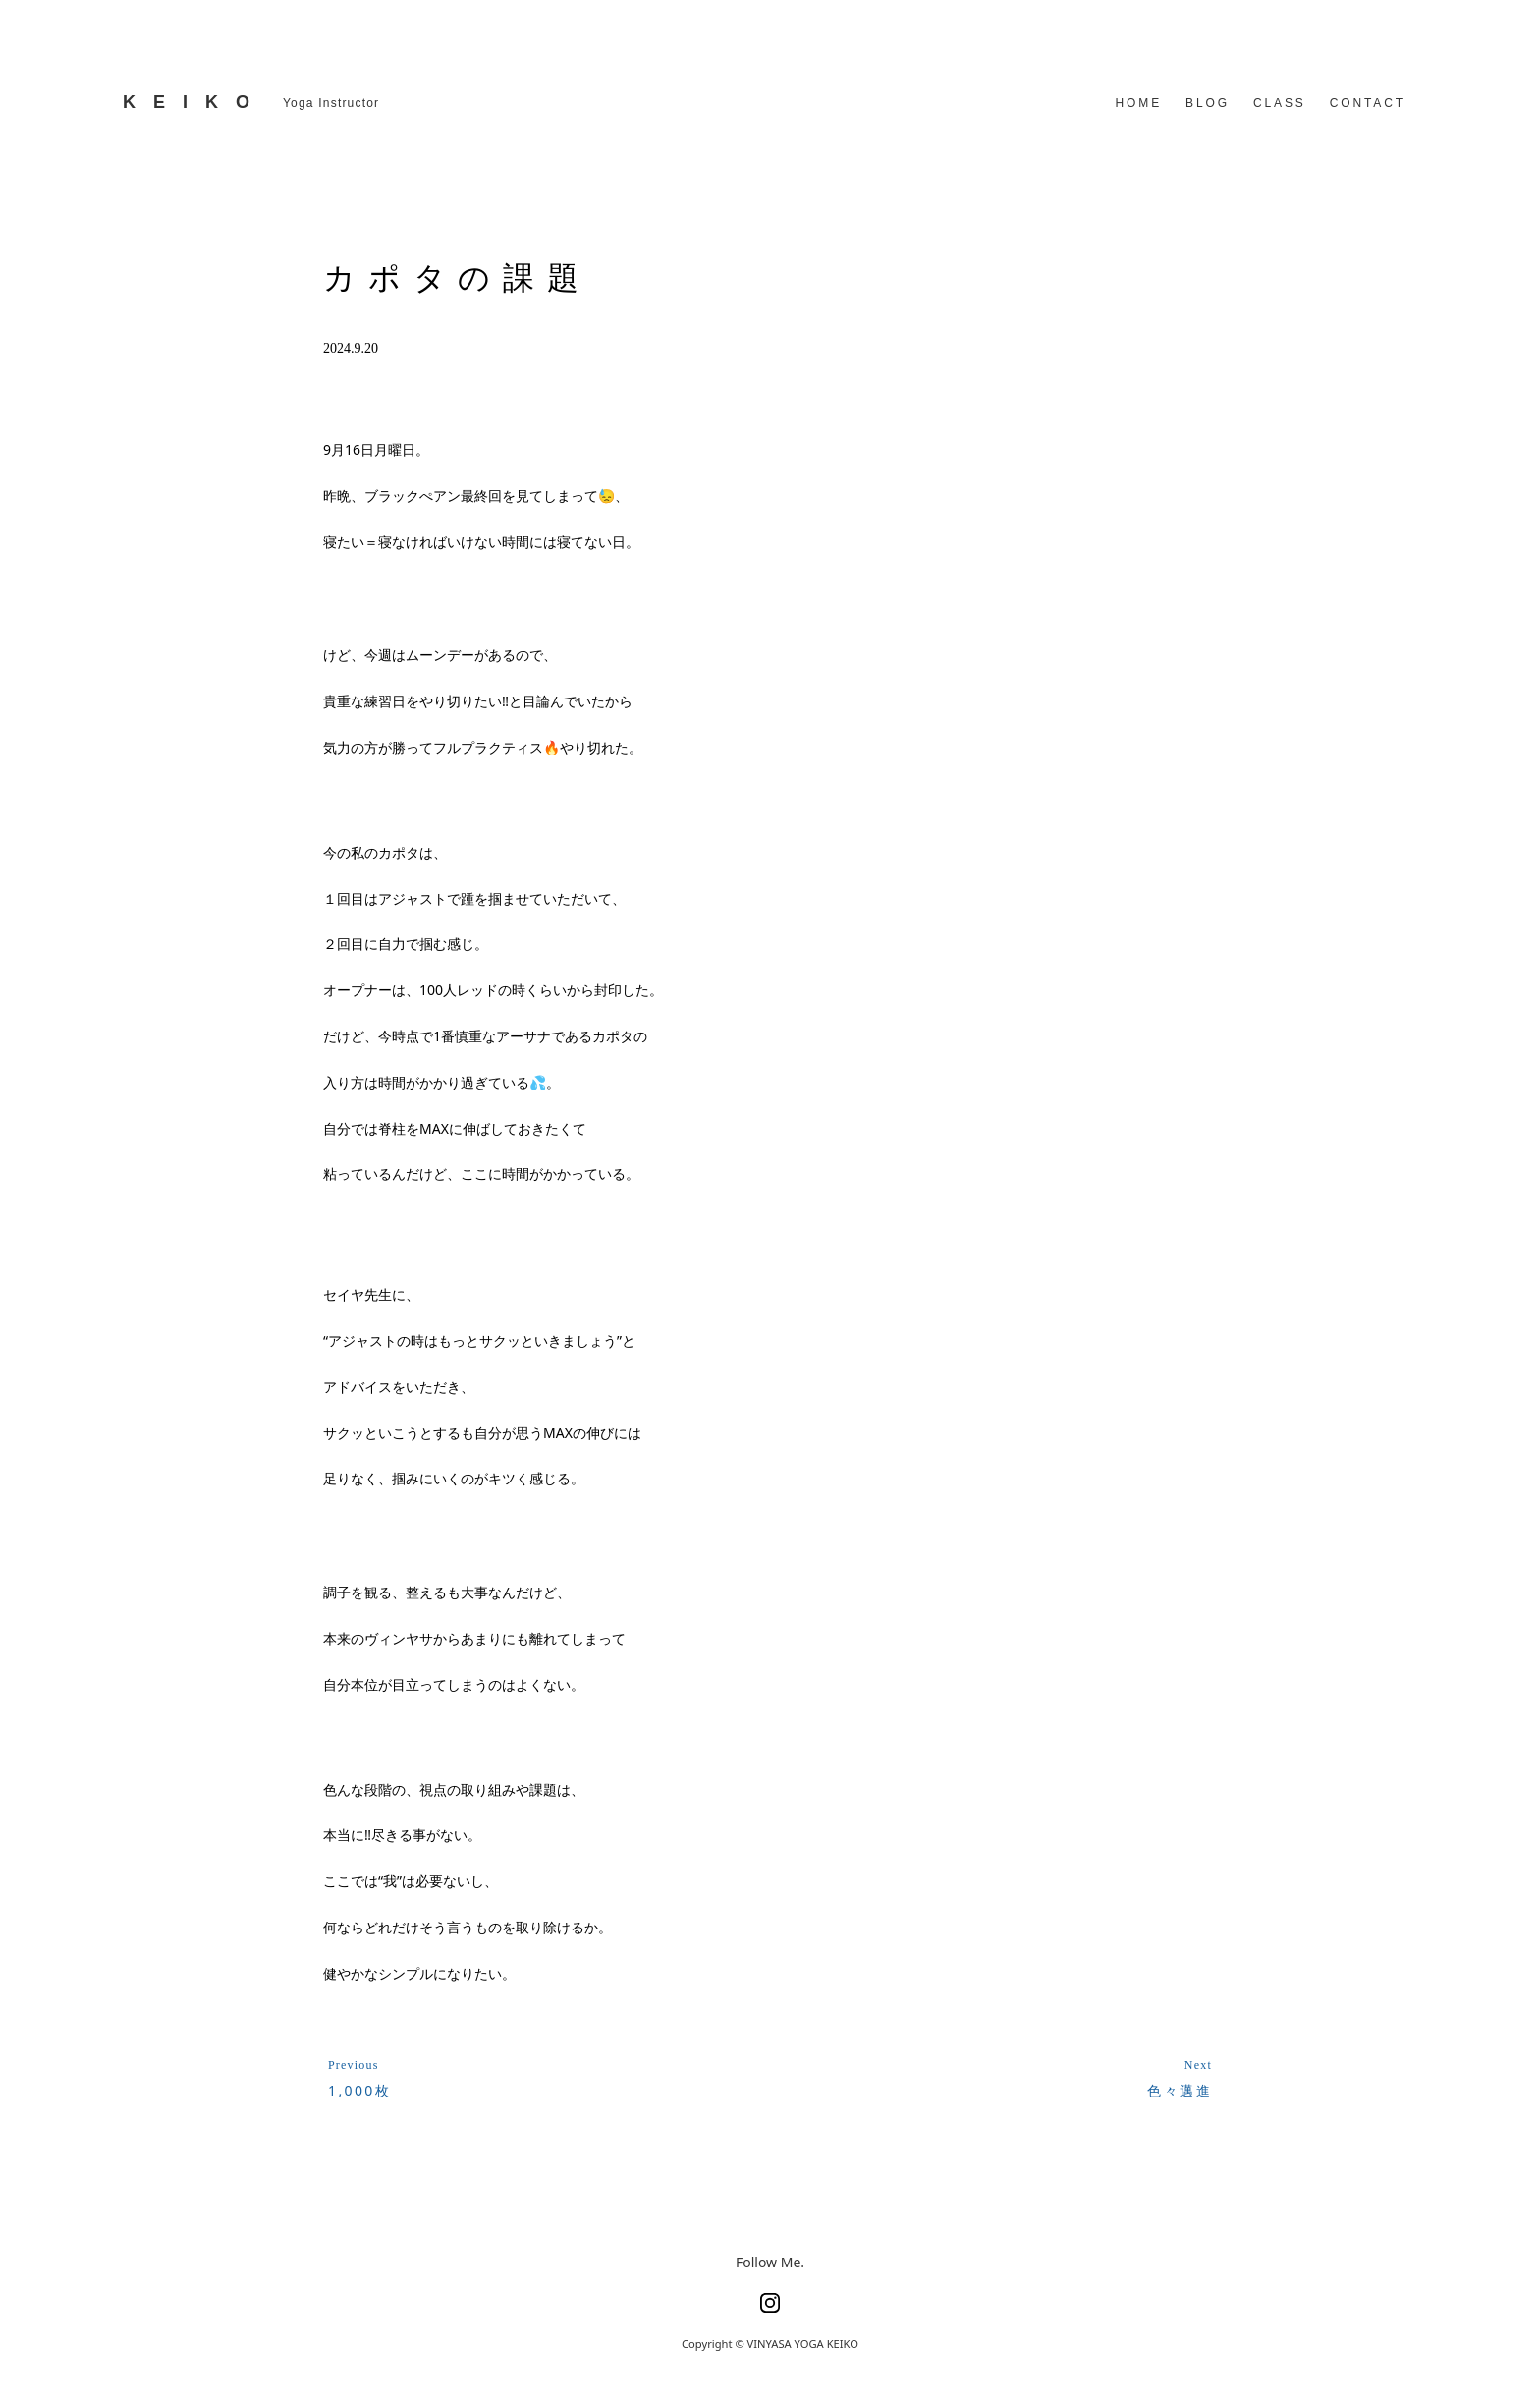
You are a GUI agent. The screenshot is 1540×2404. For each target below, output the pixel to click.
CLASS (1279, 103)
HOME (1139, 103)
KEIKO (195, 102)
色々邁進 (1179, 2090)
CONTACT (1367, 103)
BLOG (1207, 103)
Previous (353, 2065)
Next (1198, 2065)
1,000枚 (359, 2090)
